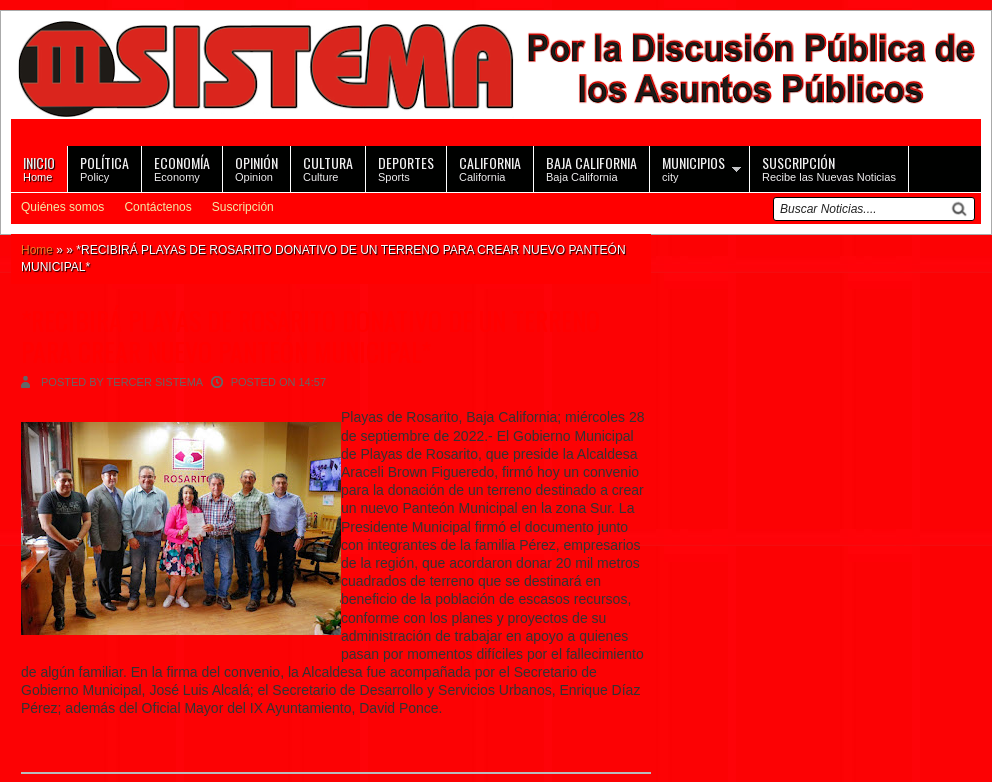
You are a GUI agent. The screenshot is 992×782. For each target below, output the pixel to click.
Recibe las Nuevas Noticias (829, 167)
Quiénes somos (62, 207)
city (693, 167)
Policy (104, 167)
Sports (406, 167)
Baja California (591, 167)
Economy (182, 167)
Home (39, 167)
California (490, 167)
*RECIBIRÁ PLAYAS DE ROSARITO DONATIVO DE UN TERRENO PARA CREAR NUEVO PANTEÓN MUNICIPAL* (310, 336)
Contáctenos (157, 207)
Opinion (256, 167)
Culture (328, 167)
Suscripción (243, 207)
